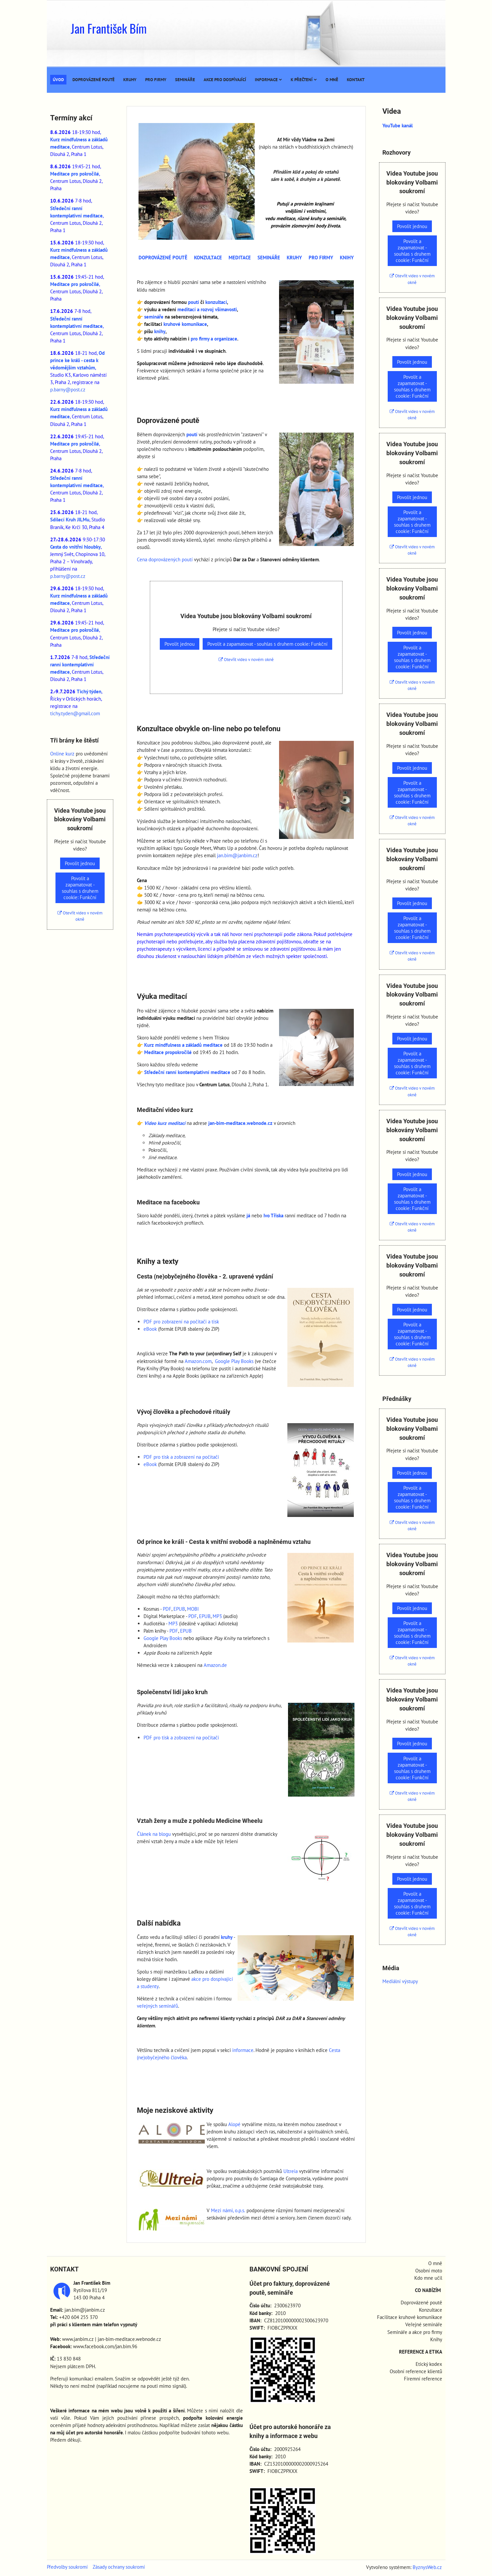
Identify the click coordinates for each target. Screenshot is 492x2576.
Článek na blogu (154, 1834)
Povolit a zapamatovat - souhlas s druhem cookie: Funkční (267, 644)
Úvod (58, 79)
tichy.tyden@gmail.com (75, 713)
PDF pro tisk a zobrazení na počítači (181, 1457)
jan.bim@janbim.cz (237, 855)
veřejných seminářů (157, 2006)
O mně (332, 79)
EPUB (179, 1609)
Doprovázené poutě (93, 79)
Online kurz (62, 753)
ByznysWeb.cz (427, 2567)
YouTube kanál (397, 125)
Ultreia (290, 2171)
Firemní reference (423, 2378)
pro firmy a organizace (214, 339)
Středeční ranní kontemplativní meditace (187, 1072)
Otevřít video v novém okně (246, 659)
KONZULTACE (208, 257)
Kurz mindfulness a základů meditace (183, 1045)
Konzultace (430, 2310)
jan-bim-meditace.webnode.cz (240, 1123)
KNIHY (347, 257)
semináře (153, 317)
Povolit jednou (179, 644)
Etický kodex (429, 2364)
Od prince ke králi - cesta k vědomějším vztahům (77, 360)
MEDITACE (240, 257)
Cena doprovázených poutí (165, 559)
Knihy (436, 2339)
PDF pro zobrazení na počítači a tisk (181, 1321)
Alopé (234, 2124)
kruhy (227, 1937)
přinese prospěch (160, 2418)
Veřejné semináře (423, 2324)
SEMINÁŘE (268, 257)
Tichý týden (89, 691)
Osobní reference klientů (416, 2371)
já (248, 1215)
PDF (167, 1609)
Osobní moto (428, 2270)
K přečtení (304, 79)
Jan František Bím (109, 28)
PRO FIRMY (321, 257)
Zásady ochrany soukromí (119, 2567)
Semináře (185, 79)
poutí (193, 302)
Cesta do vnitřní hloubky (75, 547)
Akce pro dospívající (225, 79)
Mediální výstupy (400, 1981)
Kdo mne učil (428, 2278)
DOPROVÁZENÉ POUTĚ (163, 257)
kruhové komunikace (185, 324)
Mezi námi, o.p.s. (228, 2210)
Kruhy (130, 79)
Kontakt (355, 79)
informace (242, 2050)
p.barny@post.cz (67, 389)
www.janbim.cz (78, 2339)
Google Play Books (234, 1361)
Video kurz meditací (164, 1123)
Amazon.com (198, 1361)
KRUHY (294, 257)
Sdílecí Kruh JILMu (69, 519)
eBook (150, 1329)
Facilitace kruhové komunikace (409, 2317)
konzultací (216, 302)
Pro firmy (155, 79)
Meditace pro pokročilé (74, 174)
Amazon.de (215, 1665)
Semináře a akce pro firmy (414, 2332)
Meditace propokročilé (168, 1052)
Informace (268, 79)
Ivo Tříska (273, 1215)
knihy (159, 331)
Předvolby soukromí (67, 2567)
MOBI (193, 1609)
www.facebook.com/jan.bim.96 (105, 2346)
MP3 (217, 1616)
